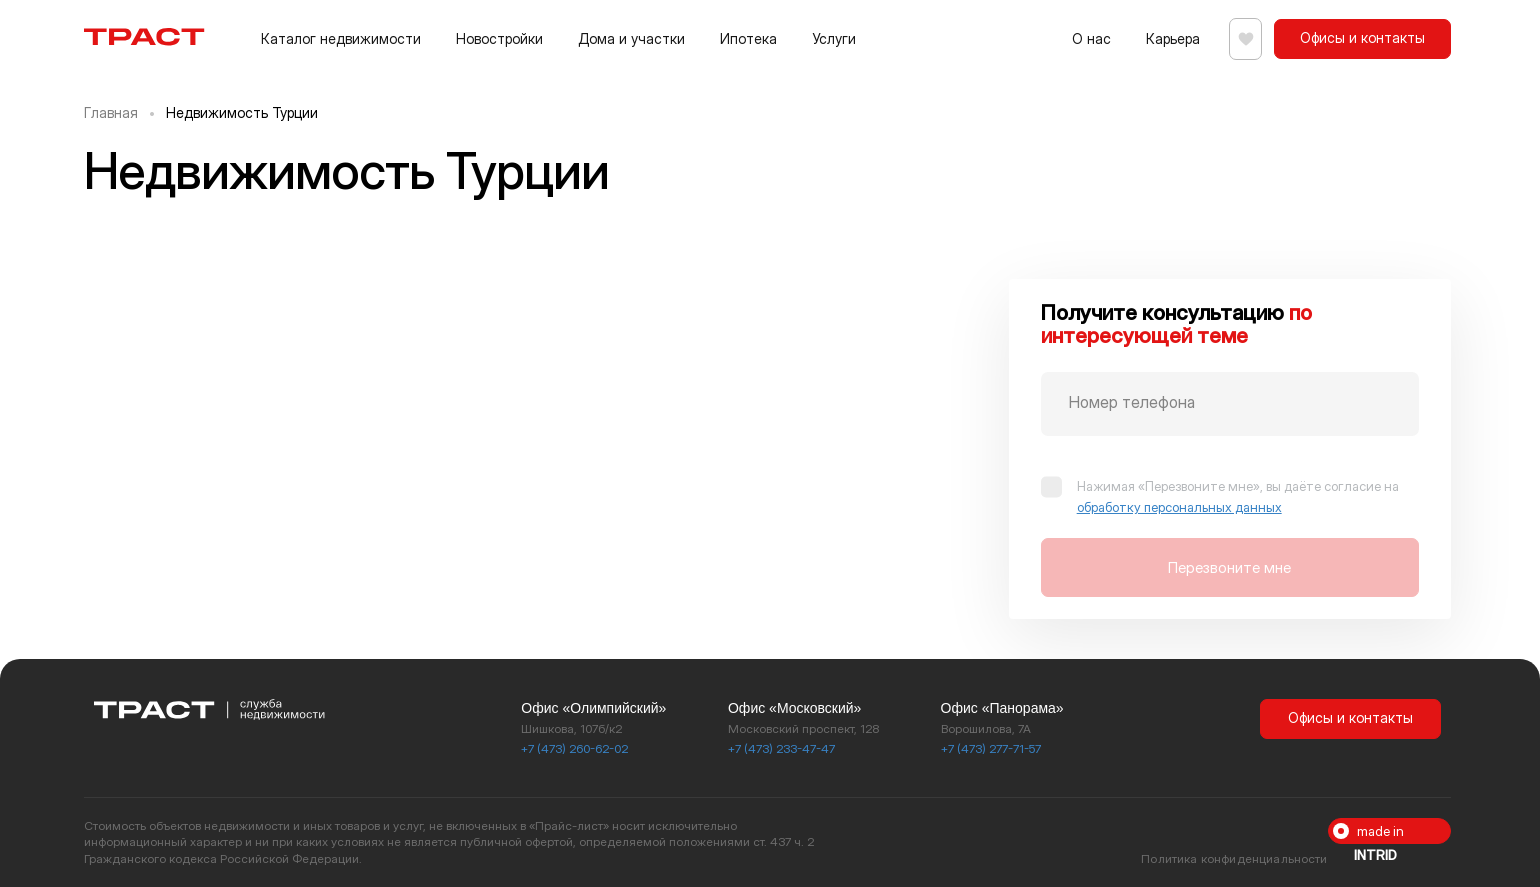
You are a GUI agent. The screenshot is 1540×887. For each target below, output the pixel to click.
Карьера (1164, 38)
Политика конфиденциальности (1234, 858)
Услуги (834, 38)
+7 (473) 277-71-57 (991, 748)
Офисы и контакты (1362, 37)
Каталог (341, 38)
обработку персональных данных (1179, 507)
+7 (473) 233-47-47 (781, 748)
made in (1379, 833)
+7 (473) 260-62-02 (574, 748)
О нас (1082, 38)
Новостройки (499, 38)
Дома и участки (631, 38)
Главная (111, 112)
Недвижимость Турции (242, 112)
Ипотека (748, 38)
